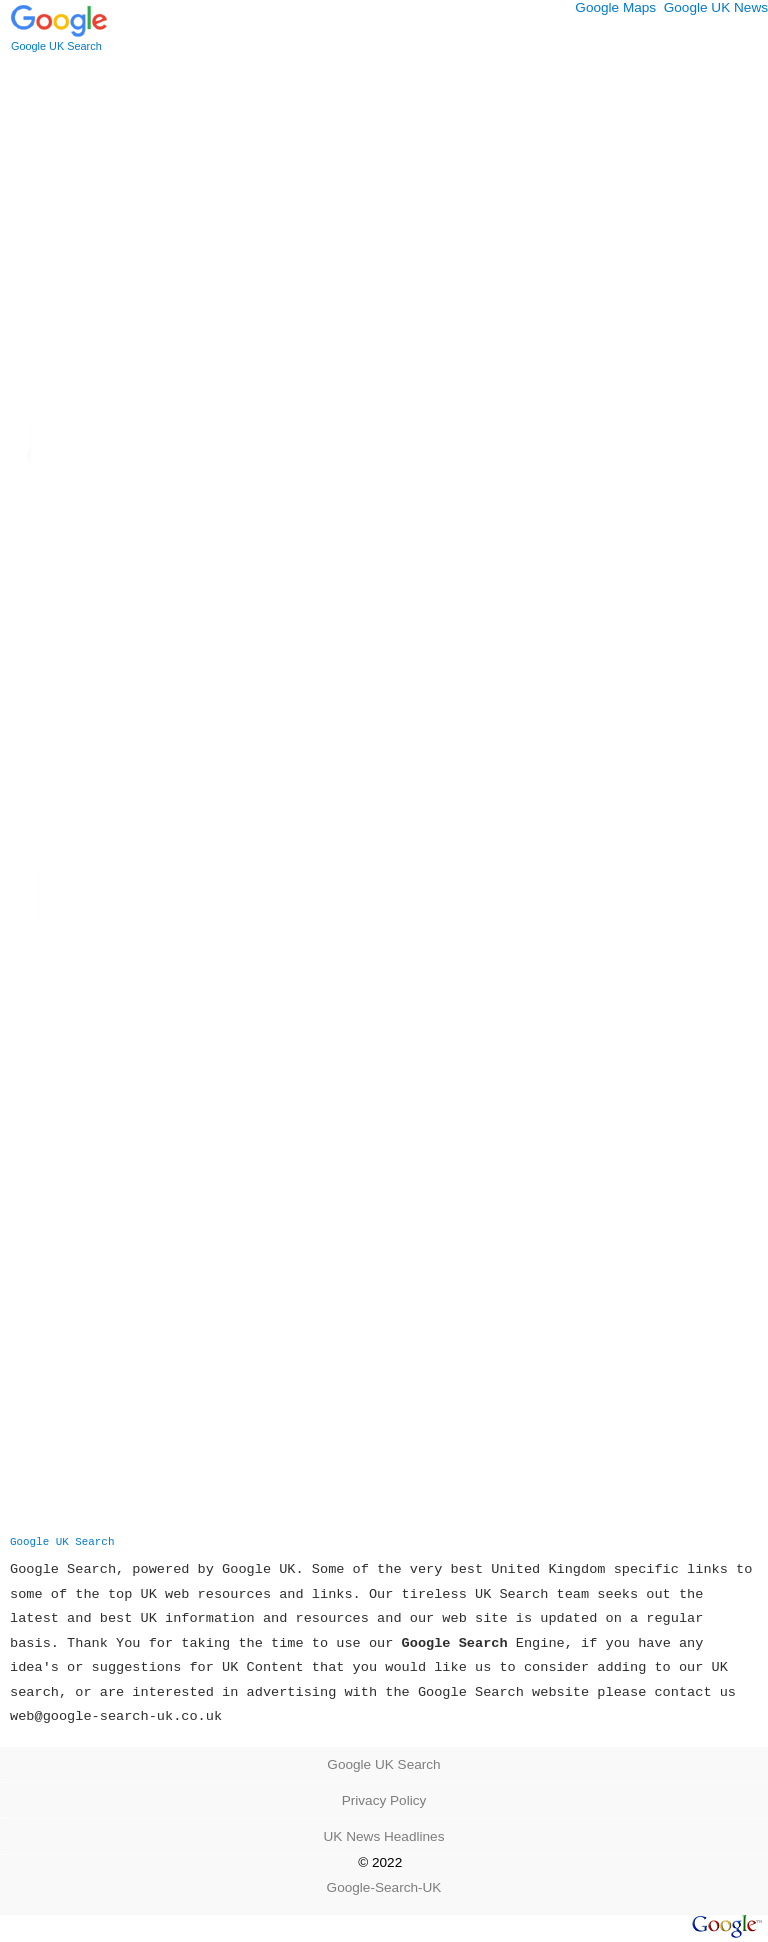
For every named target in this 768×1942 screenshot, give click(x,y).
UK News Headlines (384, 1836)
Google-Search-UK (384, 1887)
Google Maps (615, 7)
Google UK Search (62, 1542)
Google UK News (716, 7)
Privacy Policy (384, 1800)
